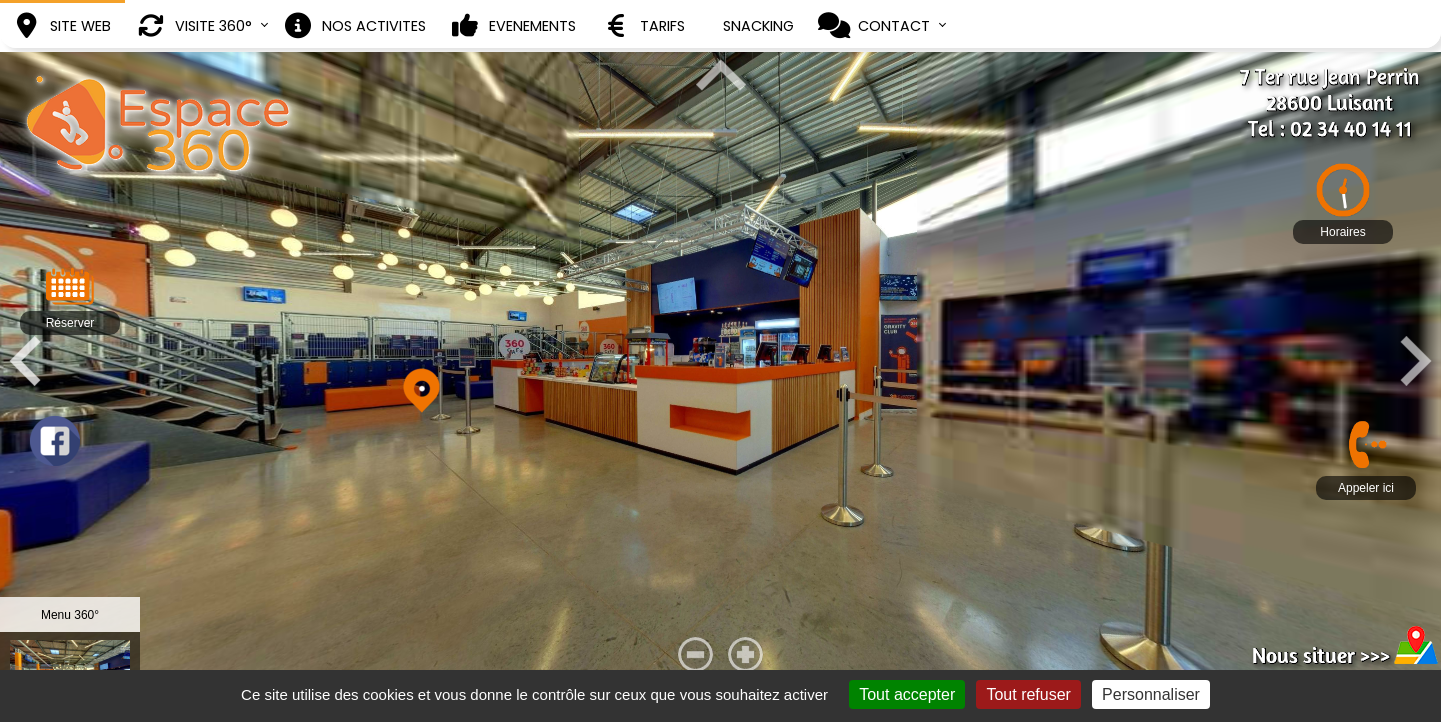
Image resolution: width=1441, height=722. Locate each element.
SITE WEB (60, 26)
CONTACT (874, 26)
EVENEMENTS (512, 26)
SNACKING (758, 26)
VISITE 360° (193, 26)
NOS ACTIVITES (354, 26)
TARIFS (642, 26)
